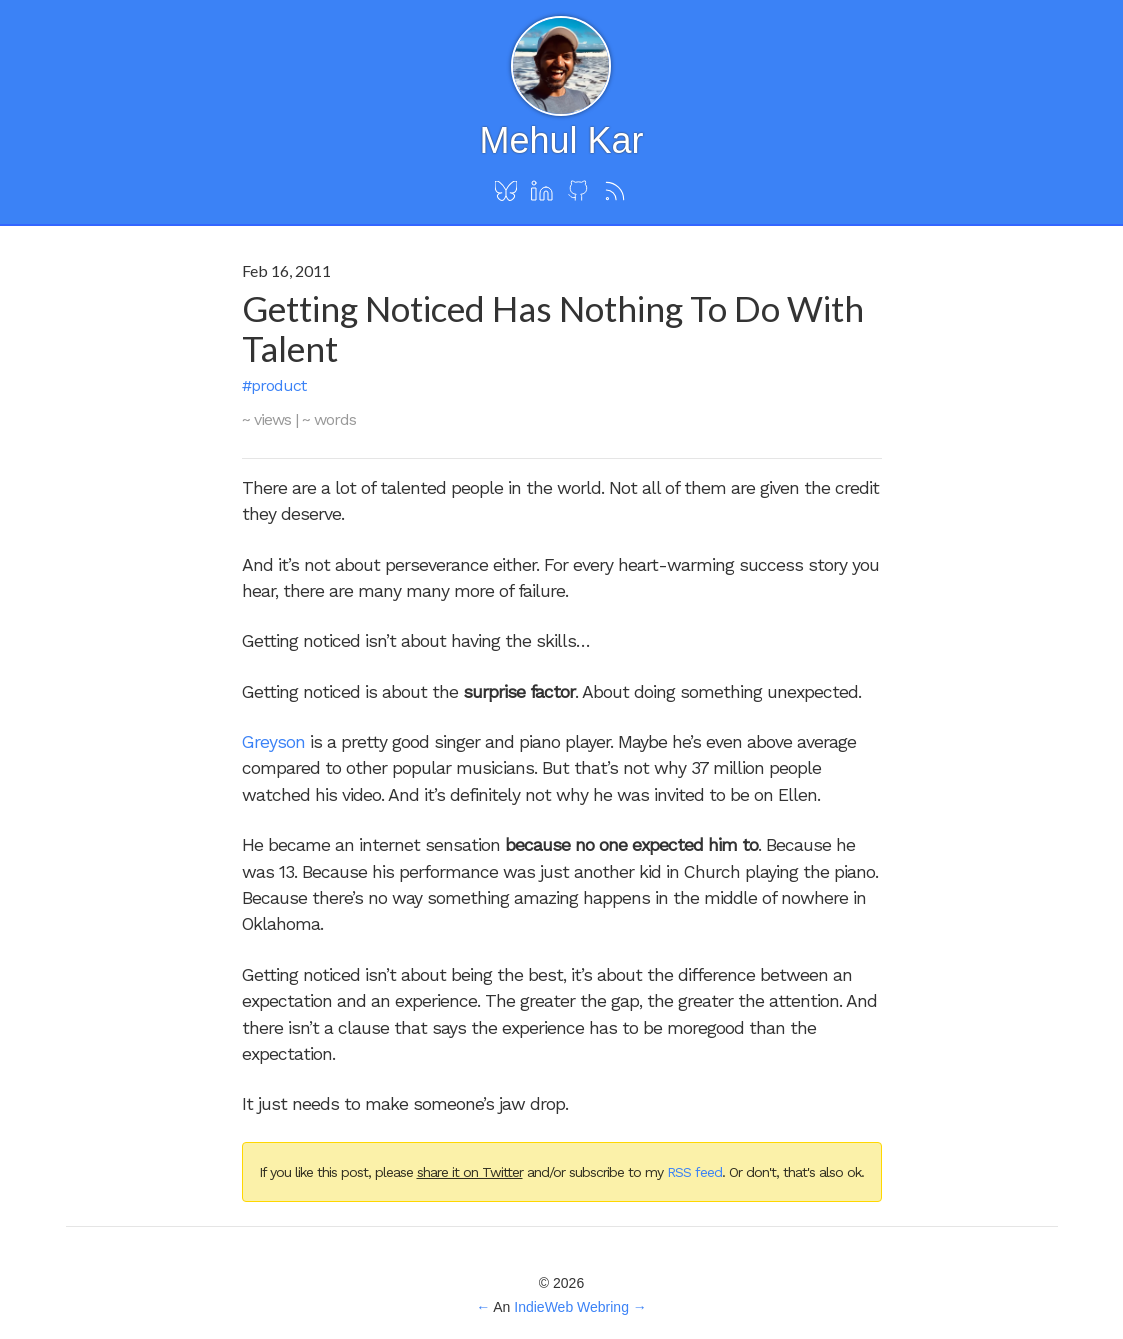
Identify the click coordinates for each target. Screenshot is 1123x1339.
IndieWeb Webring (571, 1307)
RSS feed (694, 1172)
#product (274, 385)
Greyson (273, 742)
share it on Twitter (470, 1172)
